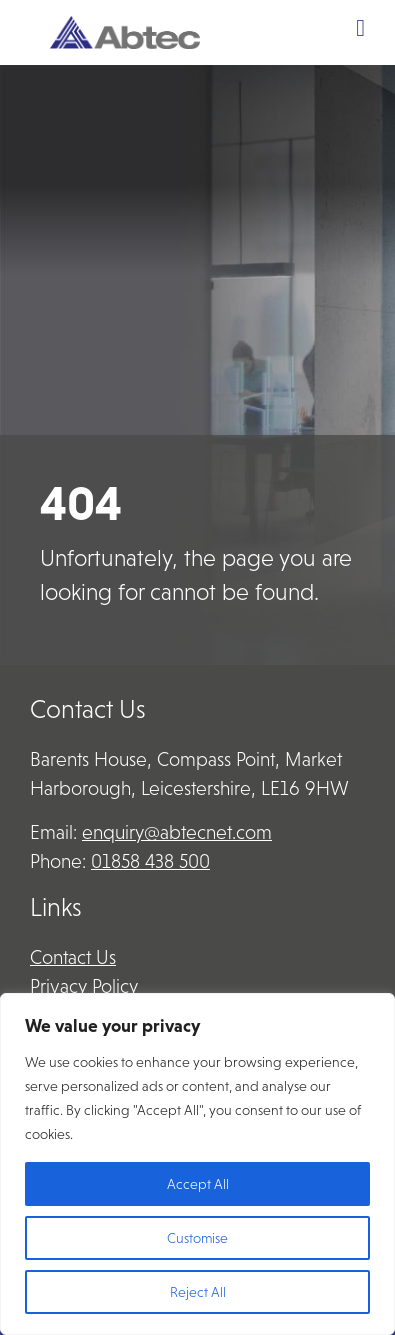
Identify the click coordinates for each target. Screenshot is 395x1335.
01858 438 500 (150, 861)
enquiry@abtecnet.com (177, 832)
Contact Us (73, 957)
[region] (197, 1164)
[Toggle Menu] (360, 28)
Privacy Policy (84, 986)
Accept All (198, 1184)
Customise (197, 1238)
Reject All (198, 1292)
